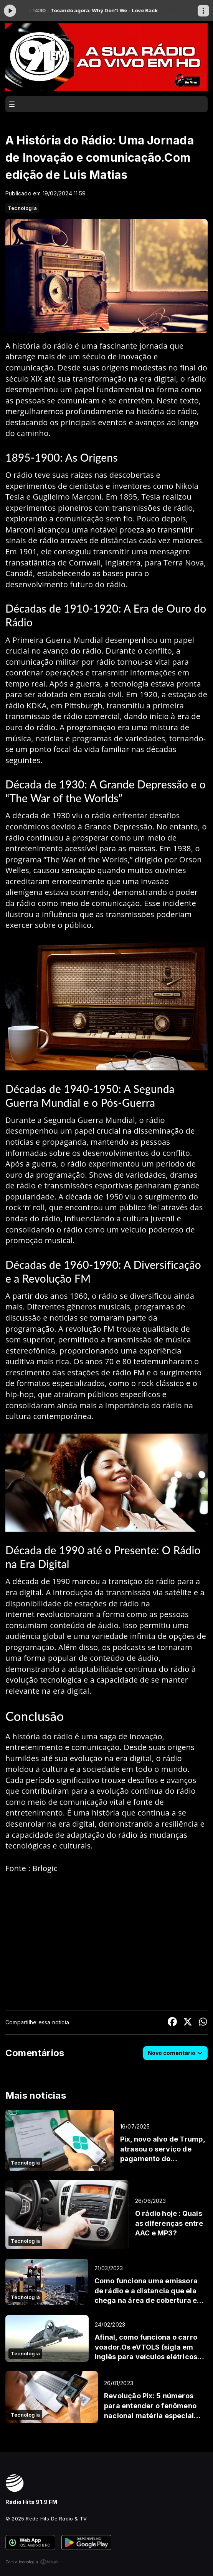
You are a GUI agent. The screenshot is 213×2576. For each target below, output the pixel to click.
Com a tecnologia (32, 2562)
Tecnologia (22, 208)
